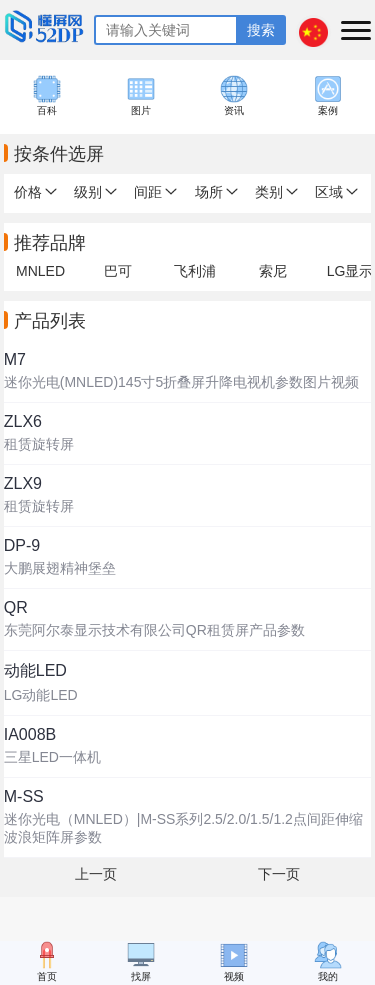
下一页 (279, 874)
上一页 (96, 874)
